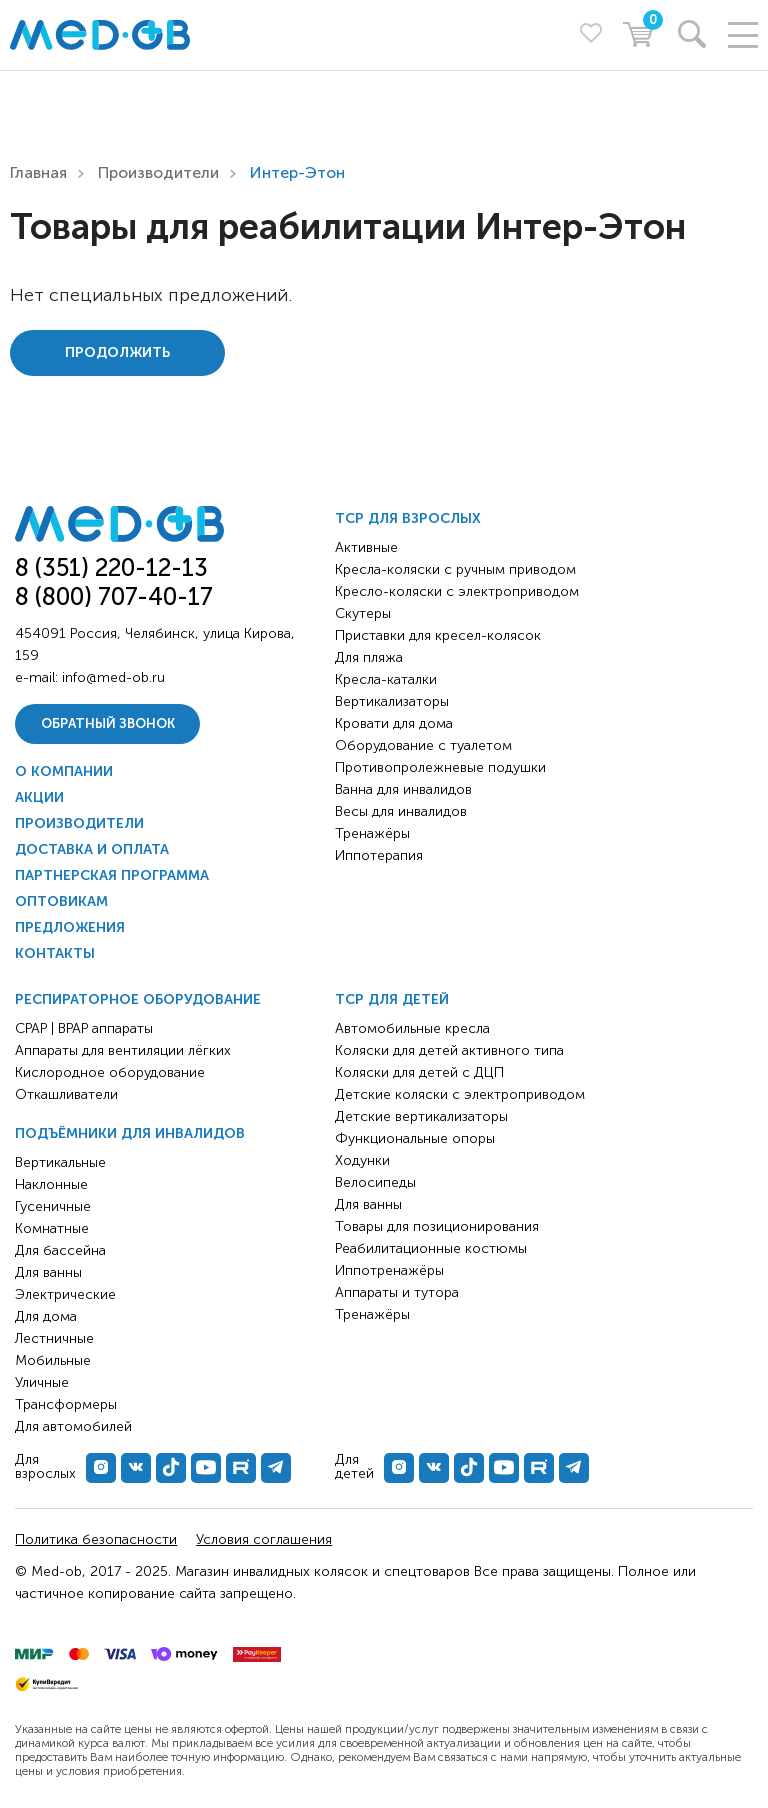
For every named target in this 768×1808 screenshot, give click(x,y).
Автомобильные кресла (412, 1028)
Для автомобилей (73, 1426)
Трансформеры (66, 1404)
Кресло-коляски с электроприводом (457, 591)
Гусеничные (53, 1206)
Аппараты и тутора (397, 1292)
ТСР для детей (392, 999)
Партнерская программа (112, 875)
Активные (366, 547)
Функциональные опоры (415, 1138)
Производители (158, 172)
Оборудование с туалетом (423, 745)
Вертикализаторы (392, 701)
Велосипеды (375, 1182)
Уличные (42, 1382)
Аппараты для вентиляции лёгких (123, 1050)
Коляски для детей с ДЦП (419, 1072)
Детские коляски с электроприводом (460, 1094)
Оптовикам (61, 901)
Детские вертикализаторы (421, 1116)
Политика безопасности (96, 1539)
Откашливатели (66, 1094)
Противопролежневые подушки (440, 767)
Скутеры (363, 613)
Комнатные (52, 1228)
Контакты (55, 953)
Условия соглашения (264, 1539)
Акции (39, 797)
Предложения (70, 927)
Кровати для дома (394, 723)
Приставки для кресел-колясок (438, 635)
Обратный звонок (108, 723)
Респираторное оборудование (138, 999)
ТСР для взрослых (408, 518)
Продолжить (117, 352)
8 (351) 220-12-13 (111, 567)
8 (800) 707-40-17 (114, 596)
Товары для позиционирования (437, 1226)
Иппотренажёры (389, 1270)
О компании (64, 771)
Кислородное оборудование (110, 1072)
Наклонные (51, 1184)
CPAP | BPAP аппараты (84, 1028)
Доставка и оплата (92, 849)
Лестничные (54, 1338)
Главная (38, 172)
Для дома (46, 1316)
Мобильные (53, 1360)
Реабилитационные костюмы (431, 1248)
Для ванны (48, 1272)
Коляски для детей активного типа (449, 1050)
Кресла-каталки (386, 679)
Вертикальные (60, 1162)
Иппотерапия (379, 855)
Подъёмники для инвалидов (130, 1133)
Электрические (65, 1294)
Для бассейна (60, 1250)
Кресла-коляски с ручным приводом (455, 569)
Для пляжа (369, 657)
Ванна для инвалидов (403, 789)
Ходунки (362, 1160)
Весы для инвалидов (401, 811)
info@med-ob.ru (113, 677)
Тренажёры (372, 833)
